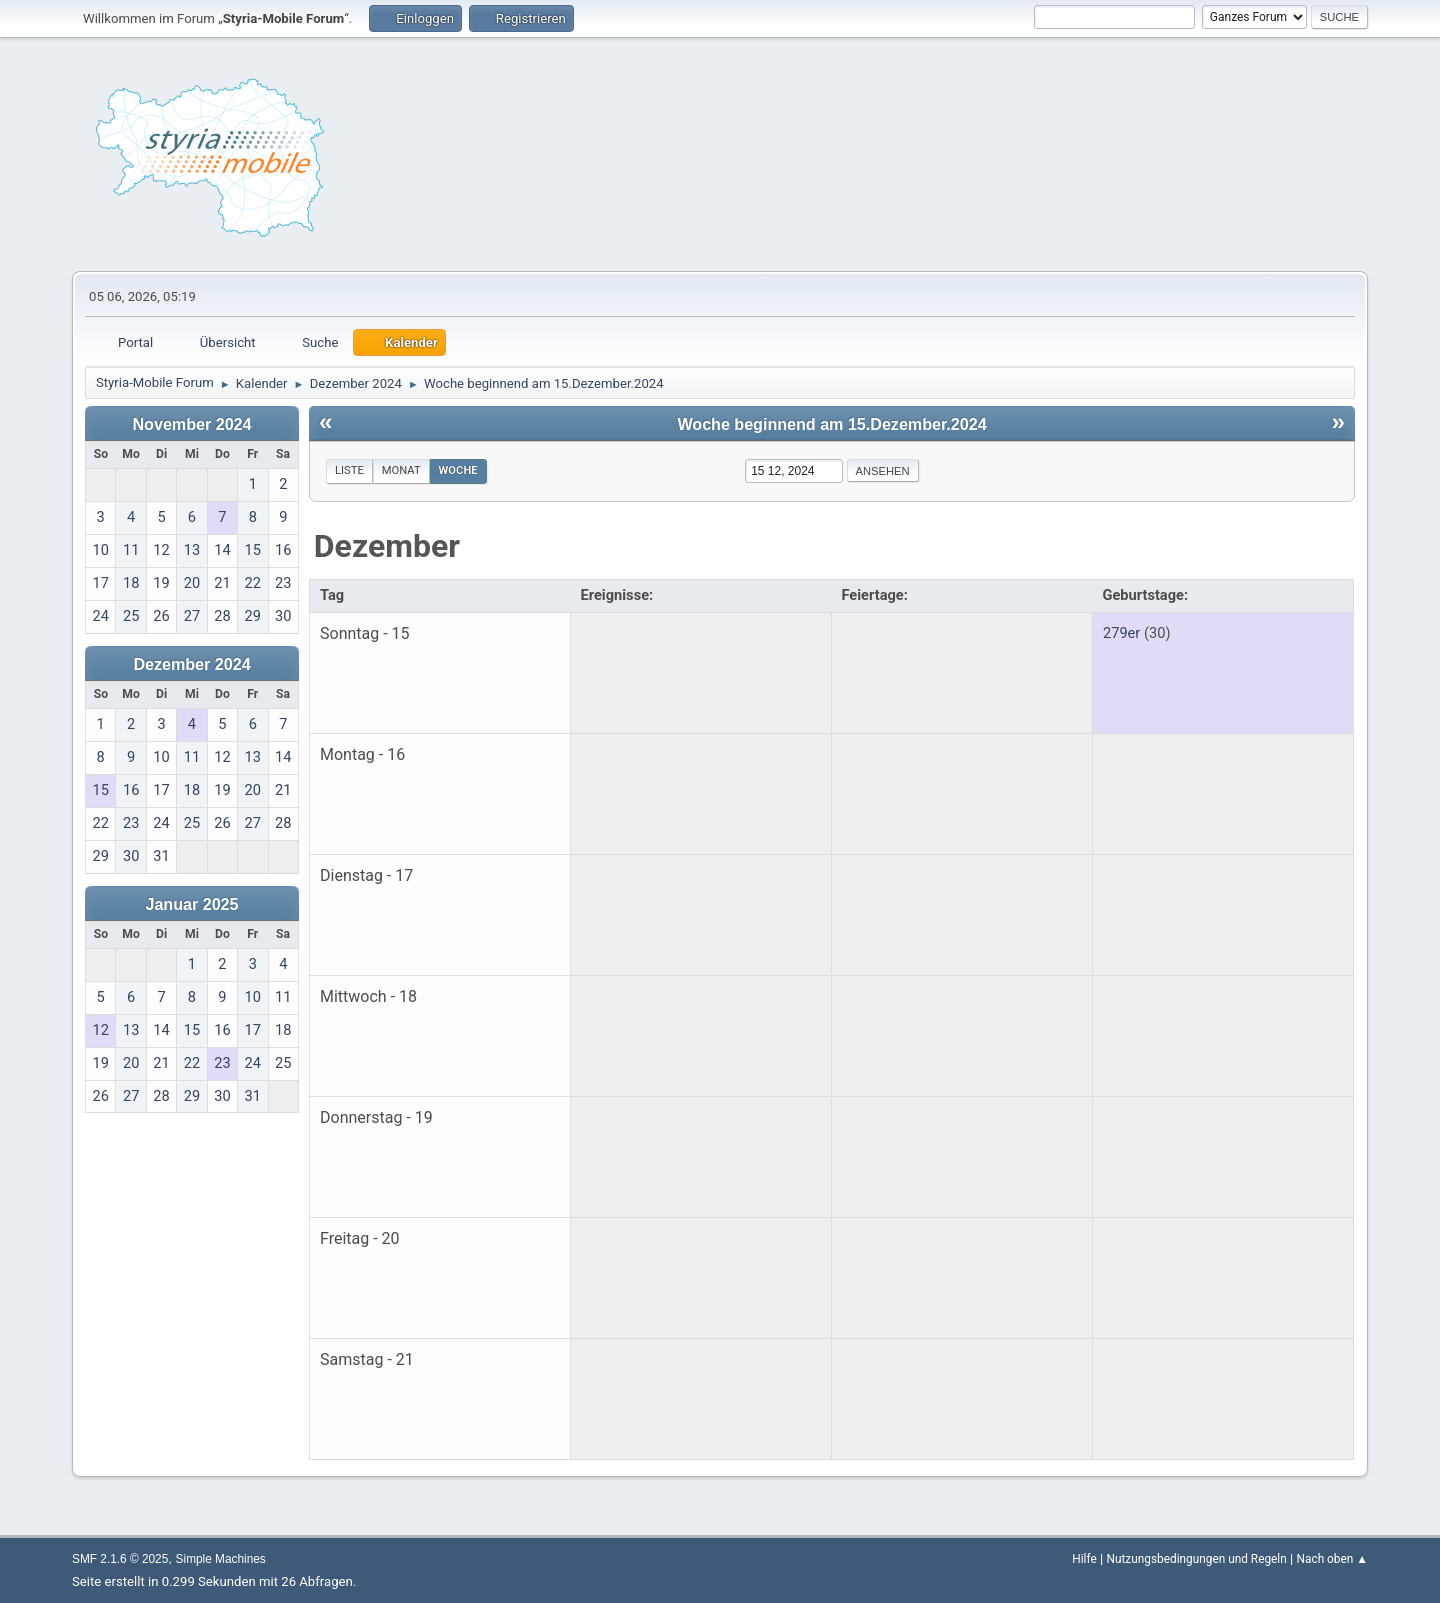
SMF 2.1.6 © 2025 (120, 1559)
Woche (458, 470)
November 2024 (192, 424)
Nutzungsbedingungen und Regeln (1196, 1559)
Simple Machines (221, 1559)
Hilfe (1084, 1559)
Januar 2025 (191, 904)
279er (1121, 633)
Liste (349, 470)
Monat (401, 470)
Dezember (387, 546)
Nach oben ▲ (1332, 1559)
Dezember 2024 (191, 664)
